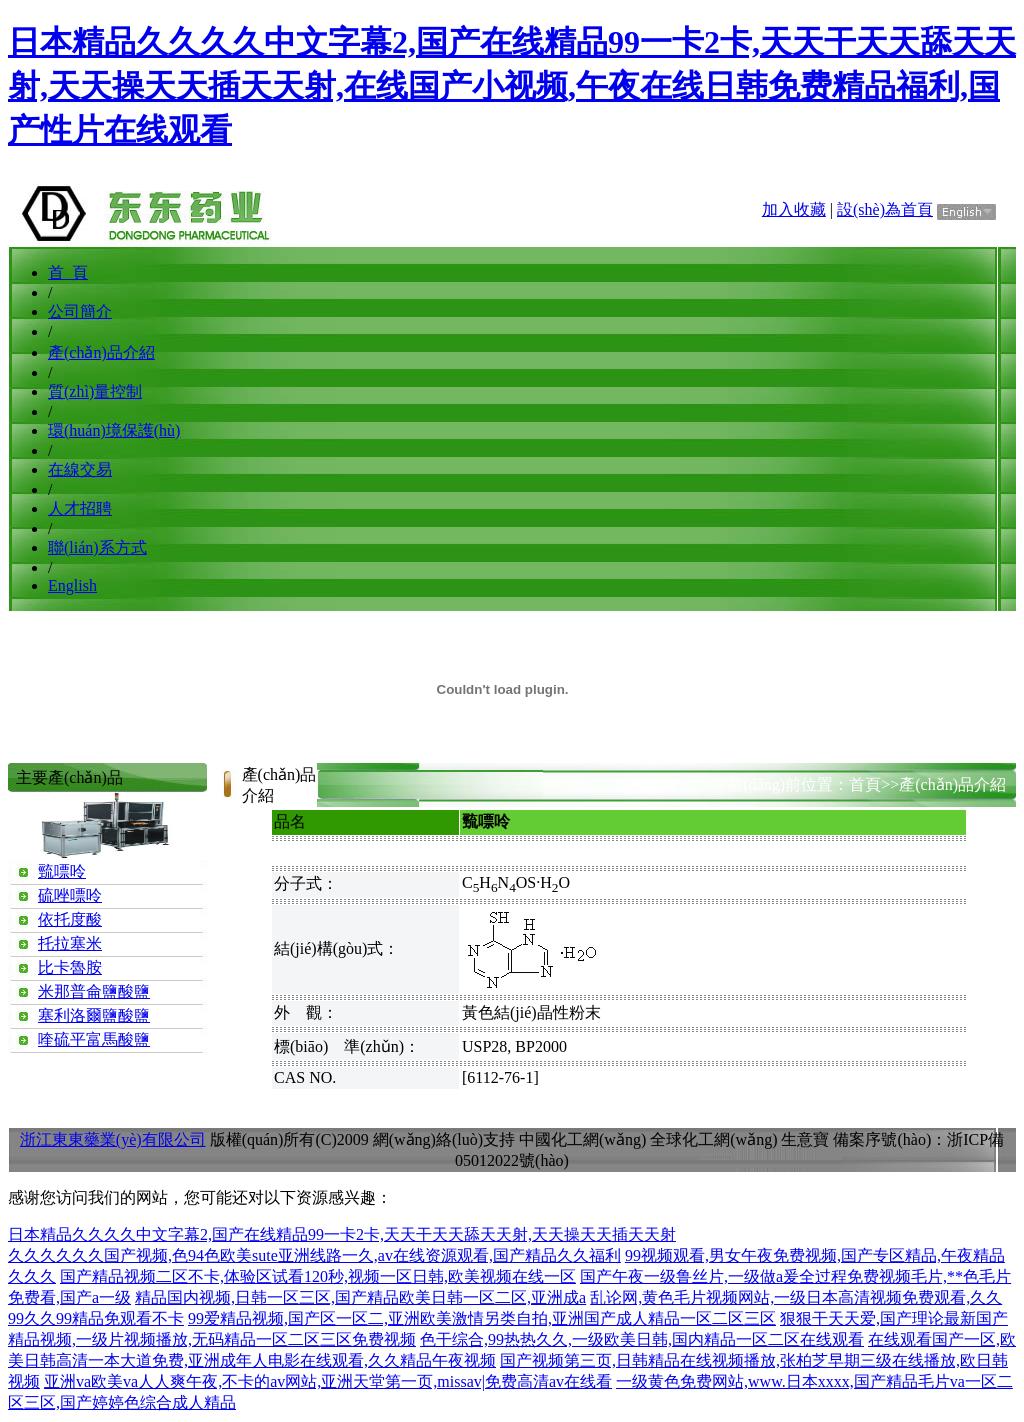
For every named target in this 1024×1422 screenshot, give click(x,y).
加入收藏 (794, 209)
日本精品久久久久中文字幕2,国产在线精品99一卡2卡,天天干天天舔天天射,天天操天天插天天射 (342, 1234)
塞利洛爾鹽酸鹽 (94, 1015)
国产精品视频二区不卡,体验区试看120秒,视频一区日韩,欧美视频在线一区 (318, 1276)
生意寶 (805, 1139)
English (72, 585)
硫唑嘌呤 (70, 895)
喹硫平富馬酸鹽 (94, 1039)
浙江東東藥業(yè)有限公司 (113, 1139)
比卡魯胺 (70, 967)
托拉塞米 (70, 943)
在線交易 (80, 469)
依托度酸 (70, 919)
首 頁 (68, 272)
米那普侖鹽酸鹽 (94, 991)
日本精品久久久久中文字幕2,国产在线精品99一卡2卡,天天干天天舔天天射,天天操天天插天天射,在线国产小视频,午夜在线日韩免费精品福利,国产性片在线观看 (512, 86)
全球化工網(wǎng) (713, 1139)
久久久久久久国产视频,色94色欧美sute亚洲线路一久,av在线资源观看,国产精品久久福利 (314, 1255)
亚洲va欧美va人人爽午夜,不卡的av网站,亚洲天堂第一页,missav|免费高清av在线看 (328, 1381)
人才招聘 (80, 508)
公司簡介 (80, 311)
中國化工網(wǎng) (582, 1139)
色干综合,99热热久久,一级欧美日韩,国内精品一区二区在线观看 (642, 1339)
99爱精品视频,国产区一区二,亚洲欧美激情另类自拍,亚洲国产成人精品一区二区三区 (482, 1318)
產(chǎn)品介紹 (101, 352)
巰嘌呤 (62, 871)
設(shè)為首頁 (885, 209)
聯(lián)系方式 (97, 547)
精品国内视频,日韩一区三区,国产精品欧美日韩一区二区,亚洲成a (360, 1297)
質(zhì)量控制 (95, 391)
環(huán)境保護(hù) (114, 430)
